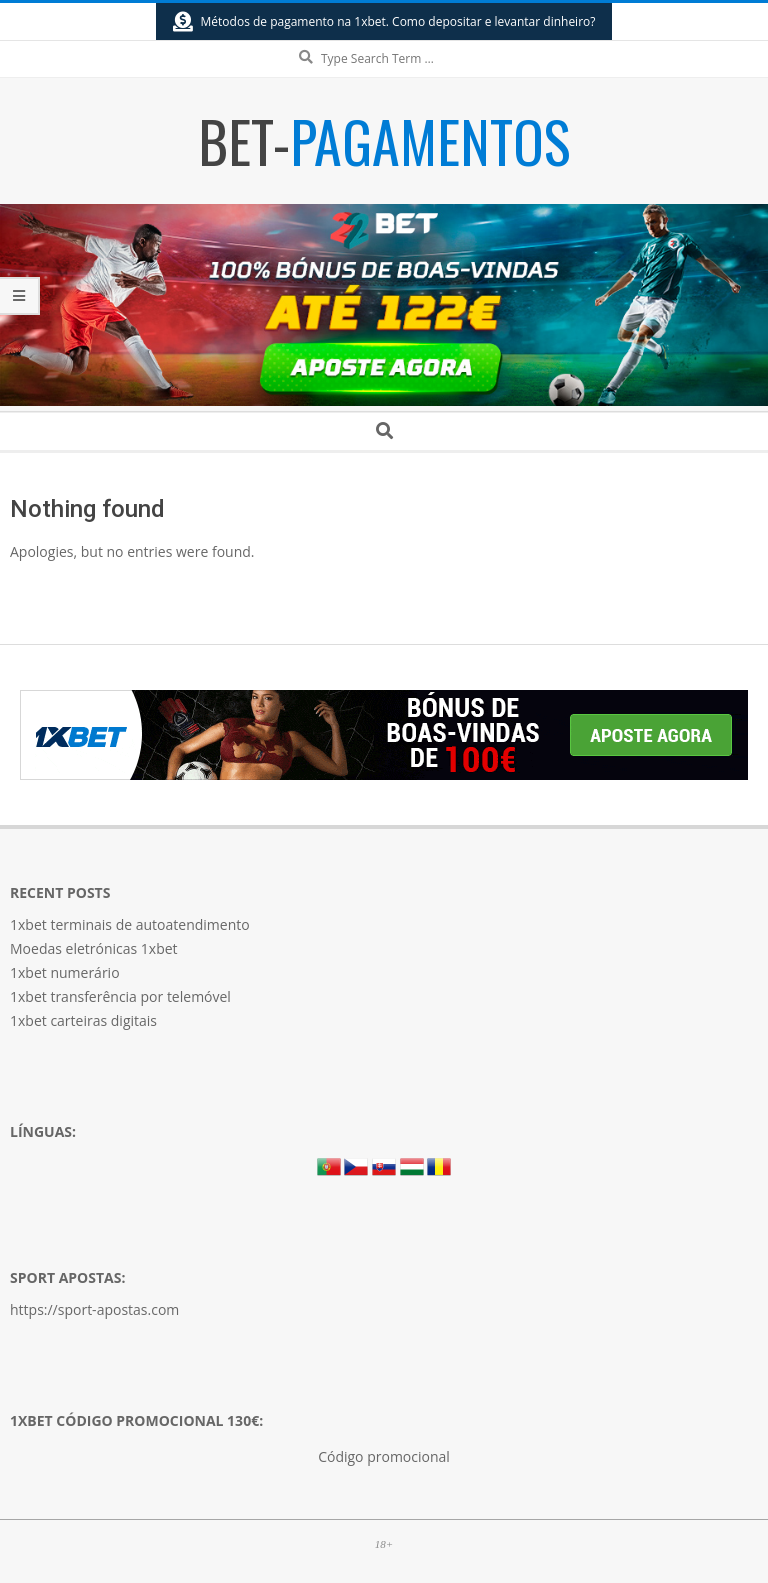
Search (384, 41)
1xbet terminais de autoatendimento (130, 924)
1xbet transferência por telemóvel (120, 996)
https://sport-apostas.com (94, 1309)
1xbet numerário (65, 972)
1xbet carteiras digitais (83, 1020)
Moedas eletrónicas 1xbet (94, 948)
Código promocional (384, 1456)
